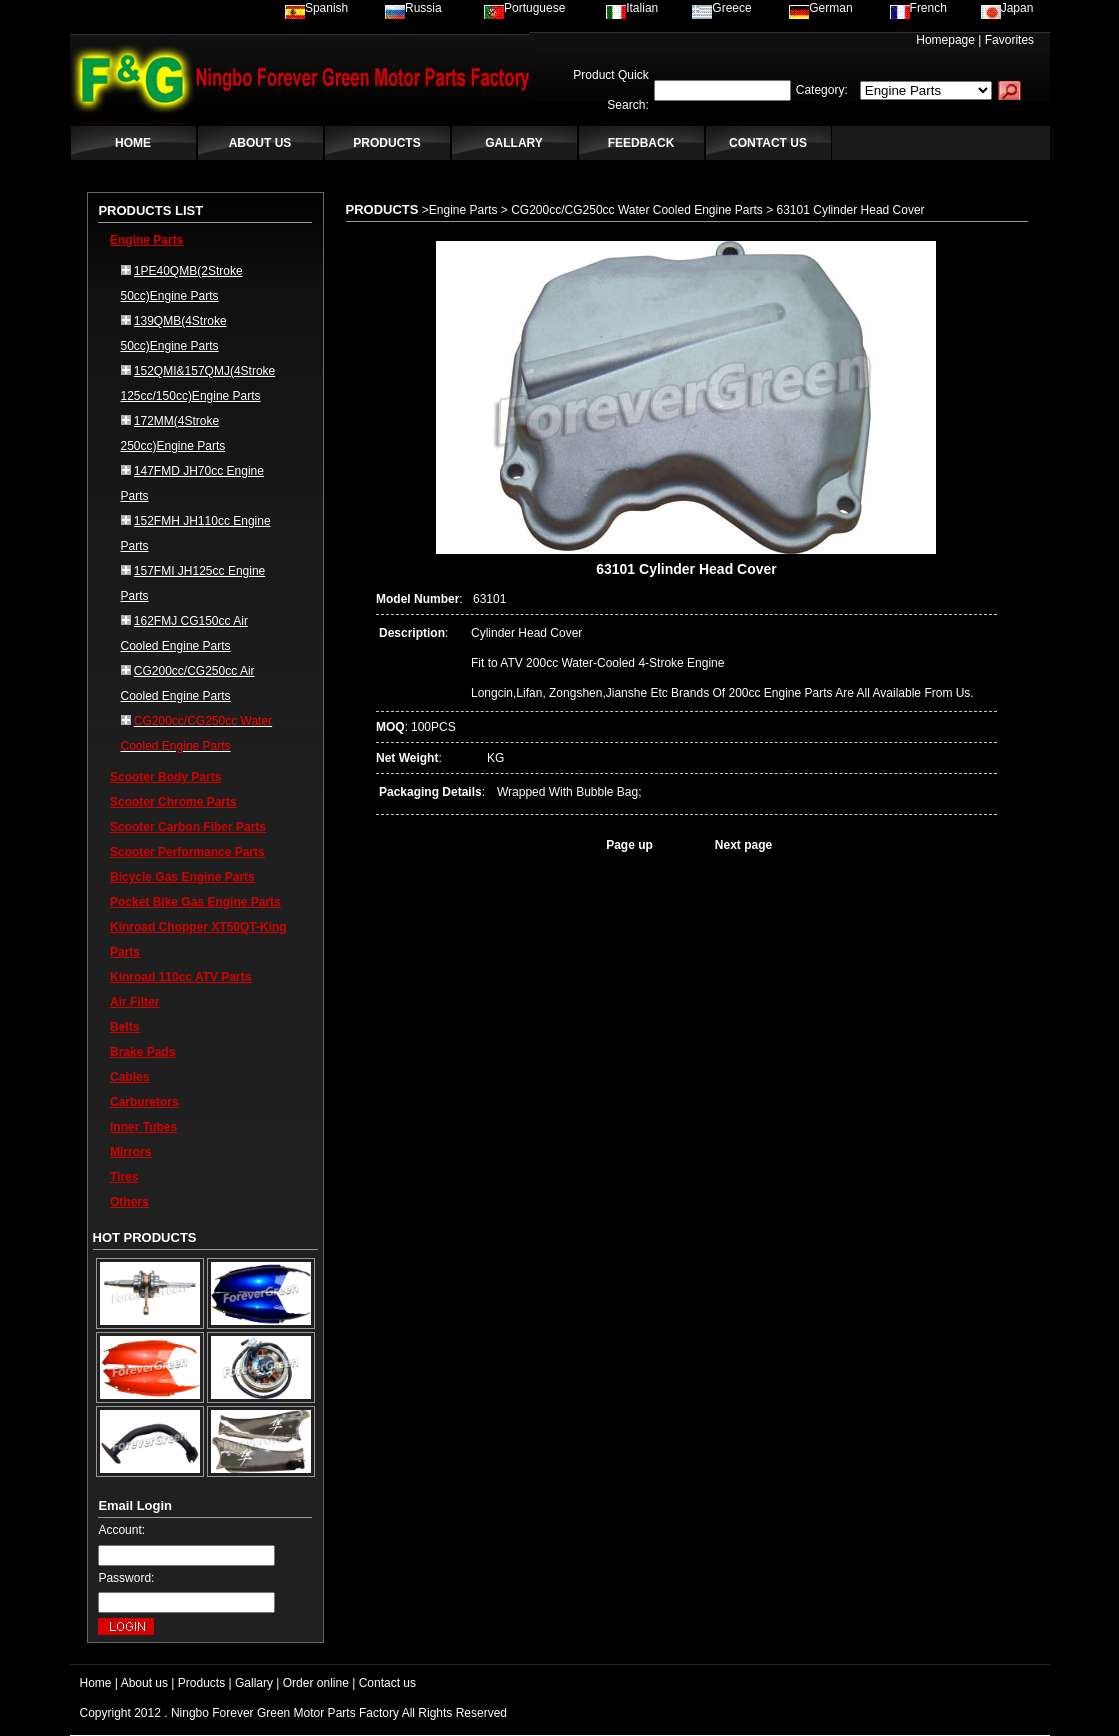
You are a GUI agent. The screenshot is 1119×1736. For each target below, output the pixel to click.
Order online (316, 1683)
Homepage (945, 40)
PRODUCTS (386, 143)
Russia (413, 8)
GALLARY (514, 143)
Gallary (254, 1683)
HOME (133, 143)
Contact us (387, 1683)
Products (201, 1683)
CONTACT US (768, 143)
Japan (1007, 8)
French (918, 8)
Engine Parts (146, 240)
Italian (632, 8)
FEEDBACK (641, 143)
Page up (629, 845)
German (820, 8)
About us (144, 1683)
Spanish (316, 8)
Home (96, 1683)
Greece (721, 8)
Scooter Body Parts (165, 777)
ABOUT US (260, 143)
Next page (743, 845)
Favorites (1009, 40)
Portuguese (524, 8)
